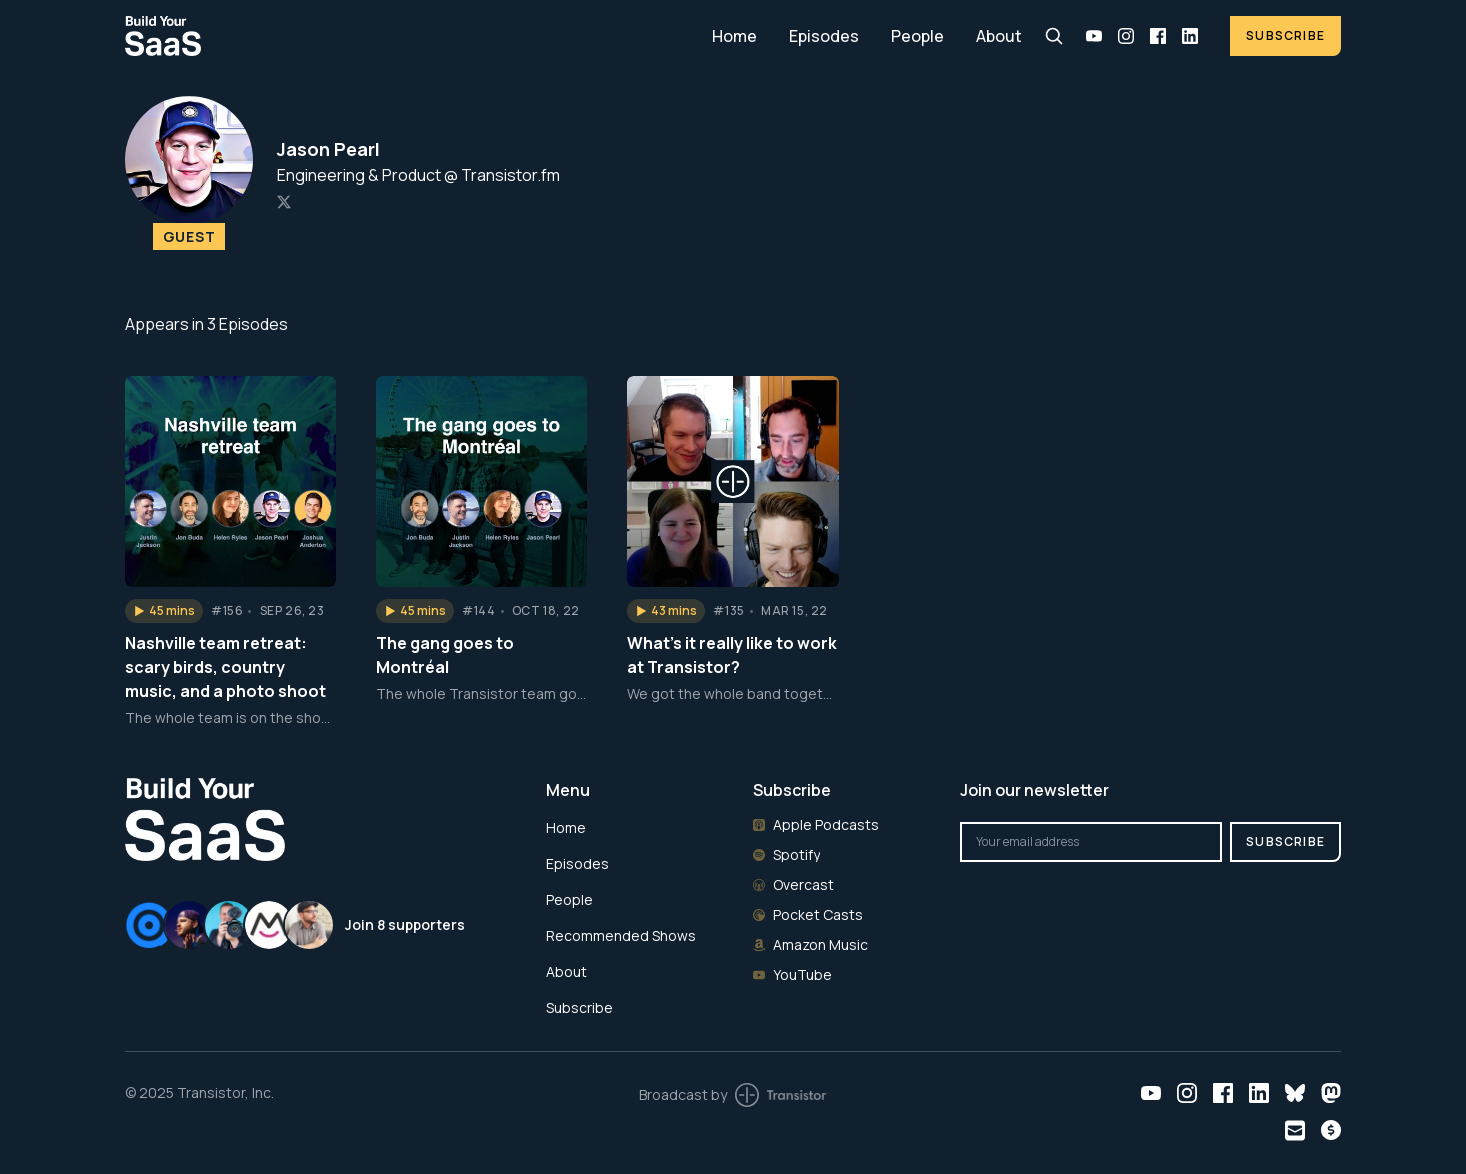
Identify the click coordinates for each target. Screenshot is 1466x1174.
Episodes (824, 36)
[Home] (406, 35)
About (999, 36)
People (917, 36)
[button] (164, 611)
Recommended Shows (621, 935)
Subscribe (1285, 35)
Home (734, 36)
